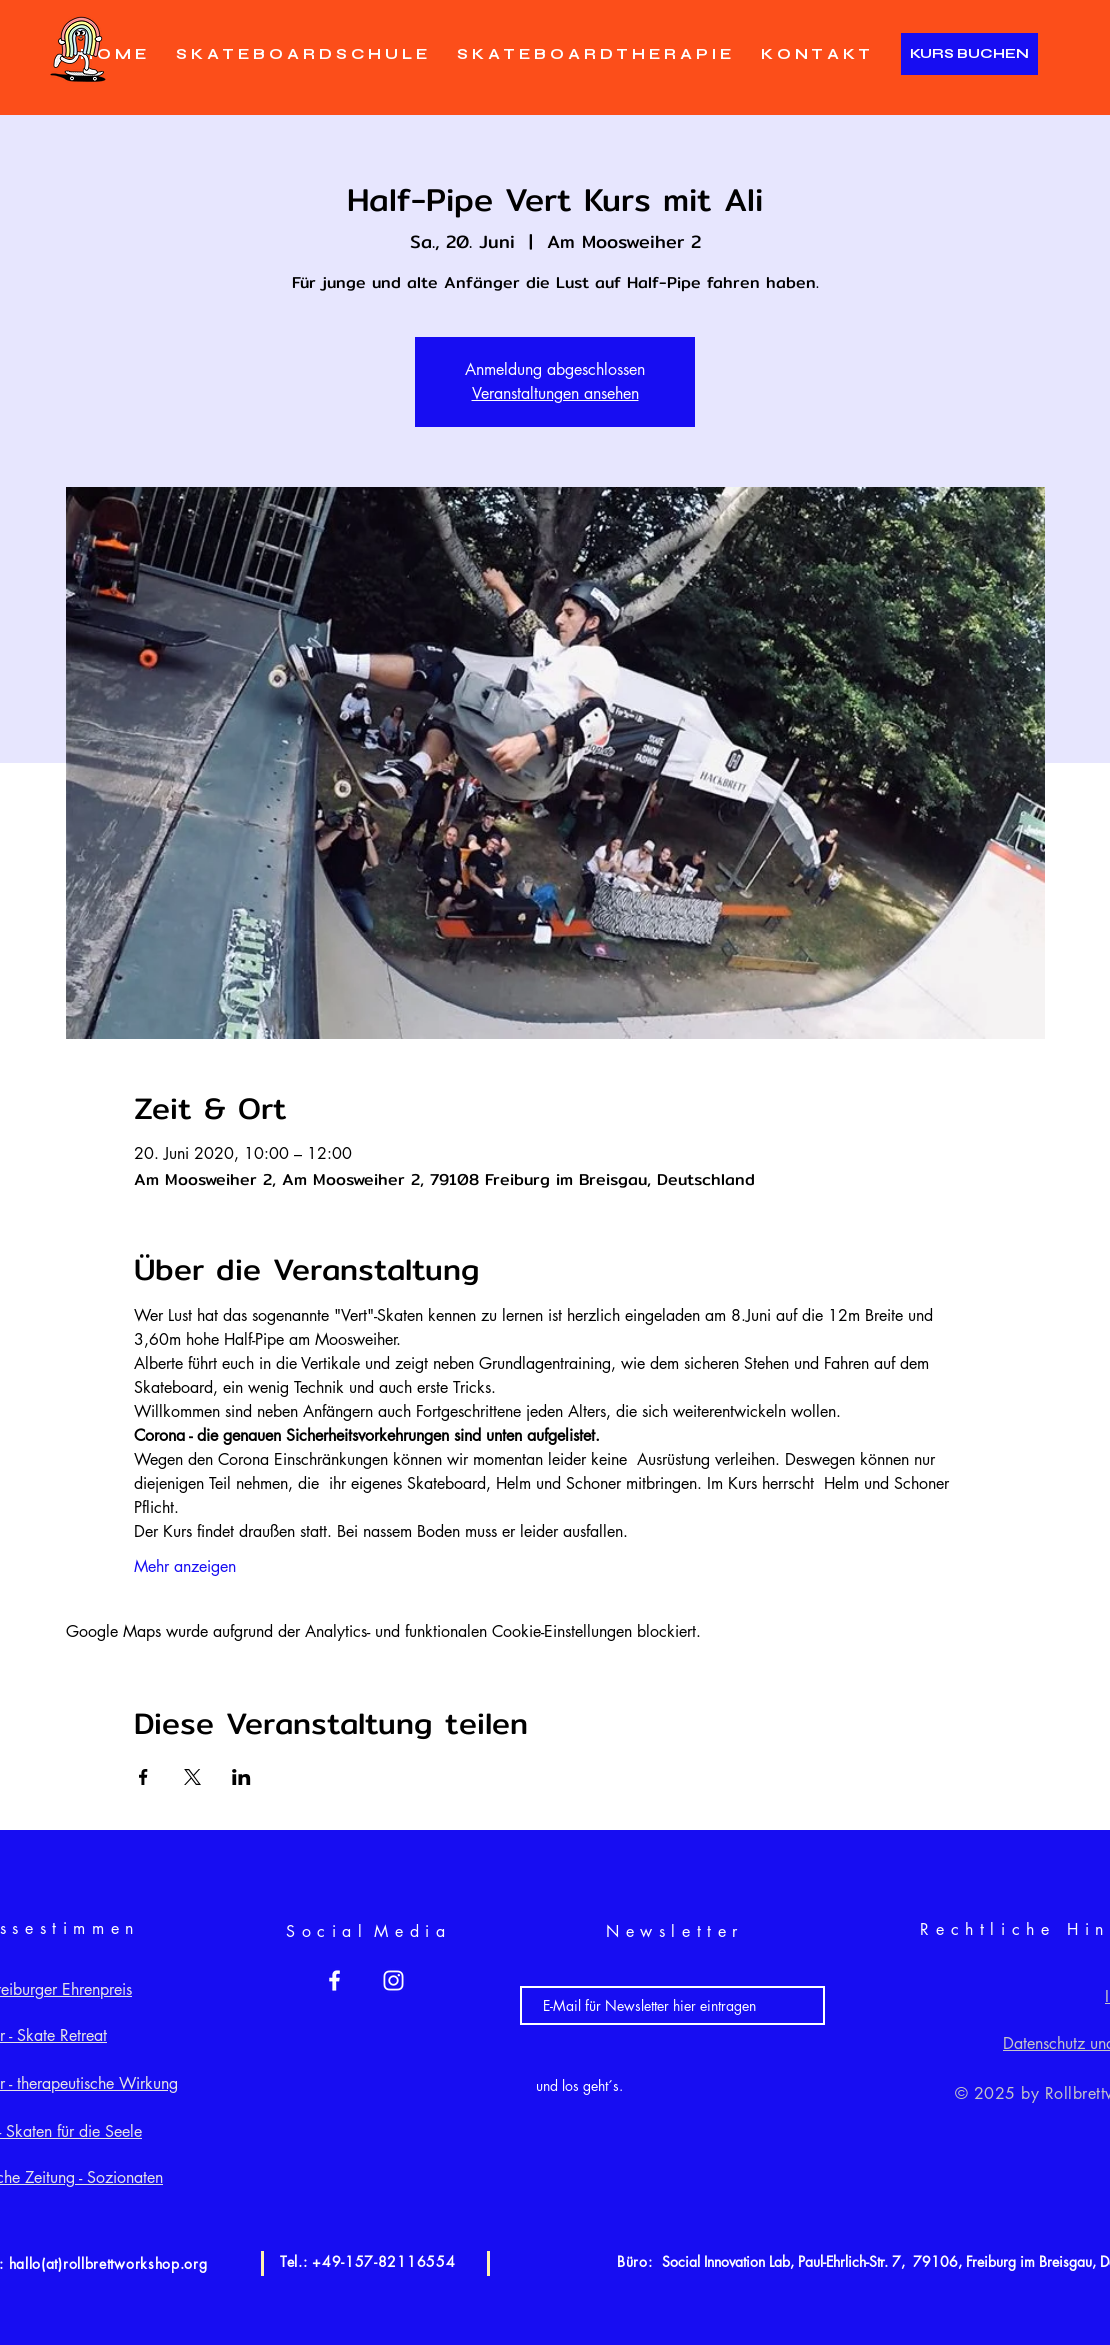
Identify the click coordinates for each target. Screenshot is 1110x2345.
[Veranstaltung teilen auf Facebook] (143, 1777)
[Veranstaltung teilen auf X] (192, 1777)
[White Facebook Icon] (334, 1980)
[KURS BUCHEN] (969, 54)
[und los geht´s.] (579, 2085)
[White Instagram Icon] (393, 1980)
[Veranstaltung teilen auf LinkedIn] (241, 1777)
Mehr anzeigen (185, 1566)
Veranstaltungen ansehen (555, 393)
